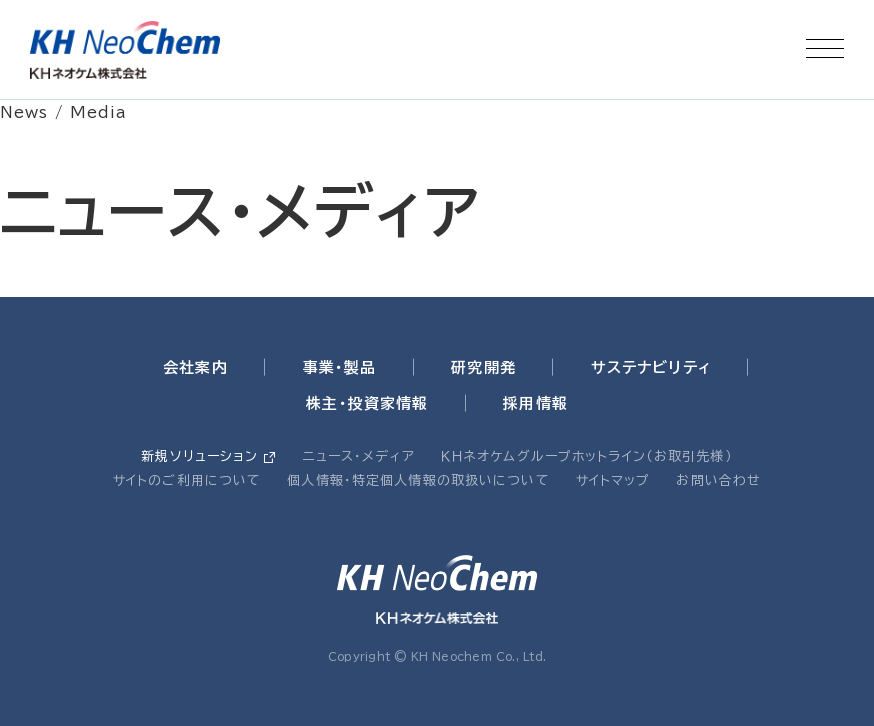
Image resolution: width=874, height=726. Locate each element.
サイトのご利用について (187, 480)
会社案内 (195, 367)
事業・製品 (340, 367)
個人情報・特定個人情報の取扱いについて (418, 480)
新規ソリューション (199, 456)
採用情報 (535, 403)
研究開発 (483, 367)
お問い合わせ (718, 480)
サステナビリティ (651, 367)
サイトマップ (613, 480)
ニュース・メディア (359, 456)
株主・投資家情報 (367, 403)
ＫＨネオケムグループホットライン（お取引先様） (587, 456)
